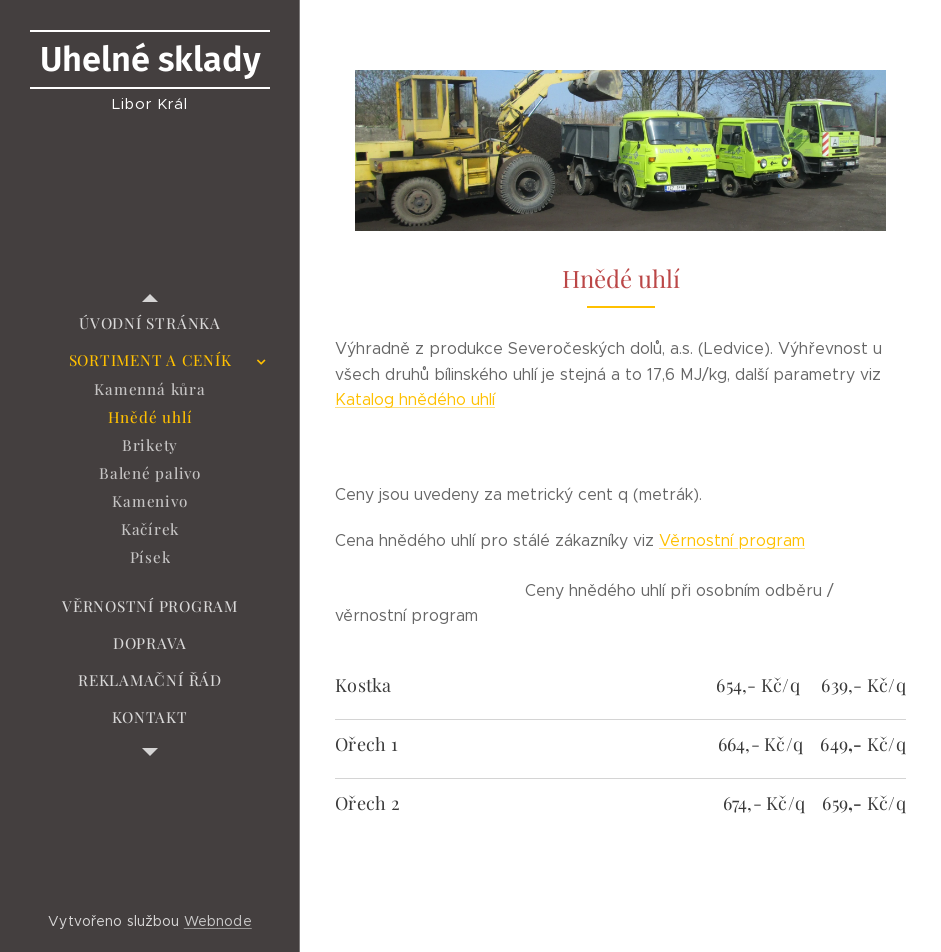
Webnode (218, 921)
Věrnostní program (732, 540)
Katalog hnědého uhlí (415, 399)
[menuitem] (150, 323)
